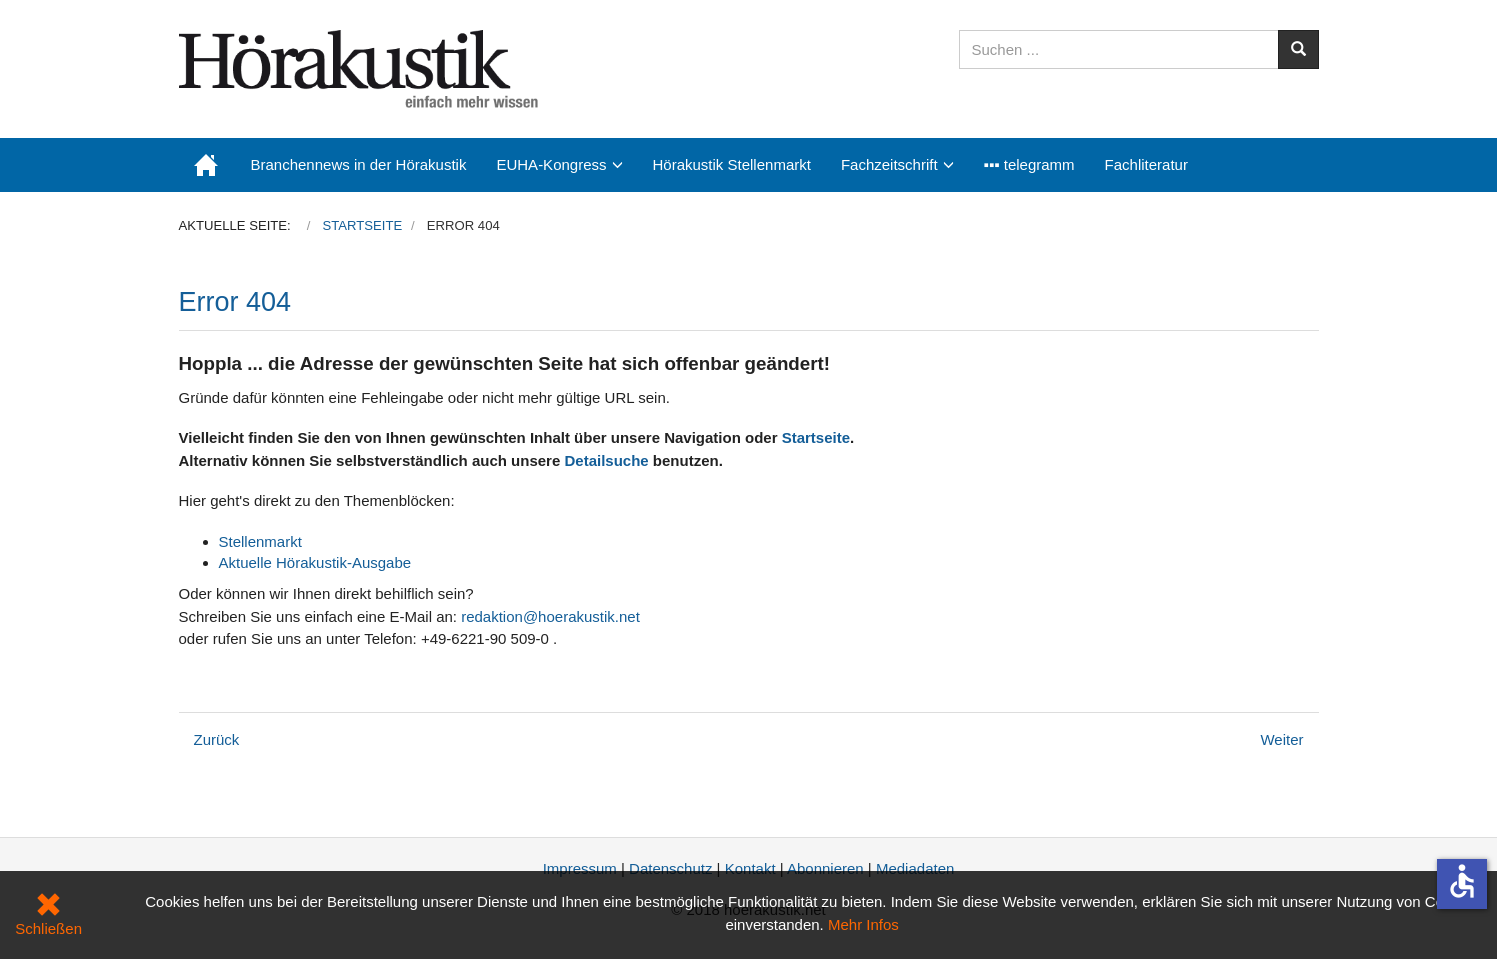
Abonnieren (825, 868)
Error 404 (235, 302)
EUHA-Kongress (551, 164)
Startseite (816, 437)
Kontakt (750, 868)
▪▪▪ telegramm (1029, 164)
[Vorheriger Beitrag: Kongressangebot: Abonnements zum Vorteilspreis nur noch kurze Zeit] (217, 739)
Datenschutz (670, 868)
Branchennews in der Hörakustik (359, 164)
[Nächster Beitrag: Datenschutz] (1281, 739)
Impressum (580, 868)
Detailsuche (606, 460)
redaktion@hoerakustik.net (550, 616)
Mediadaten (915, 868)
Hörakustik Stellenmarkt (732, 164)
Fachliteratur (1146, 164)
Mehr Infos (863, 924)
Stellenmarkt (260, 541)
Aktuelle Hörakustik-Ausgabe (315, 562)
